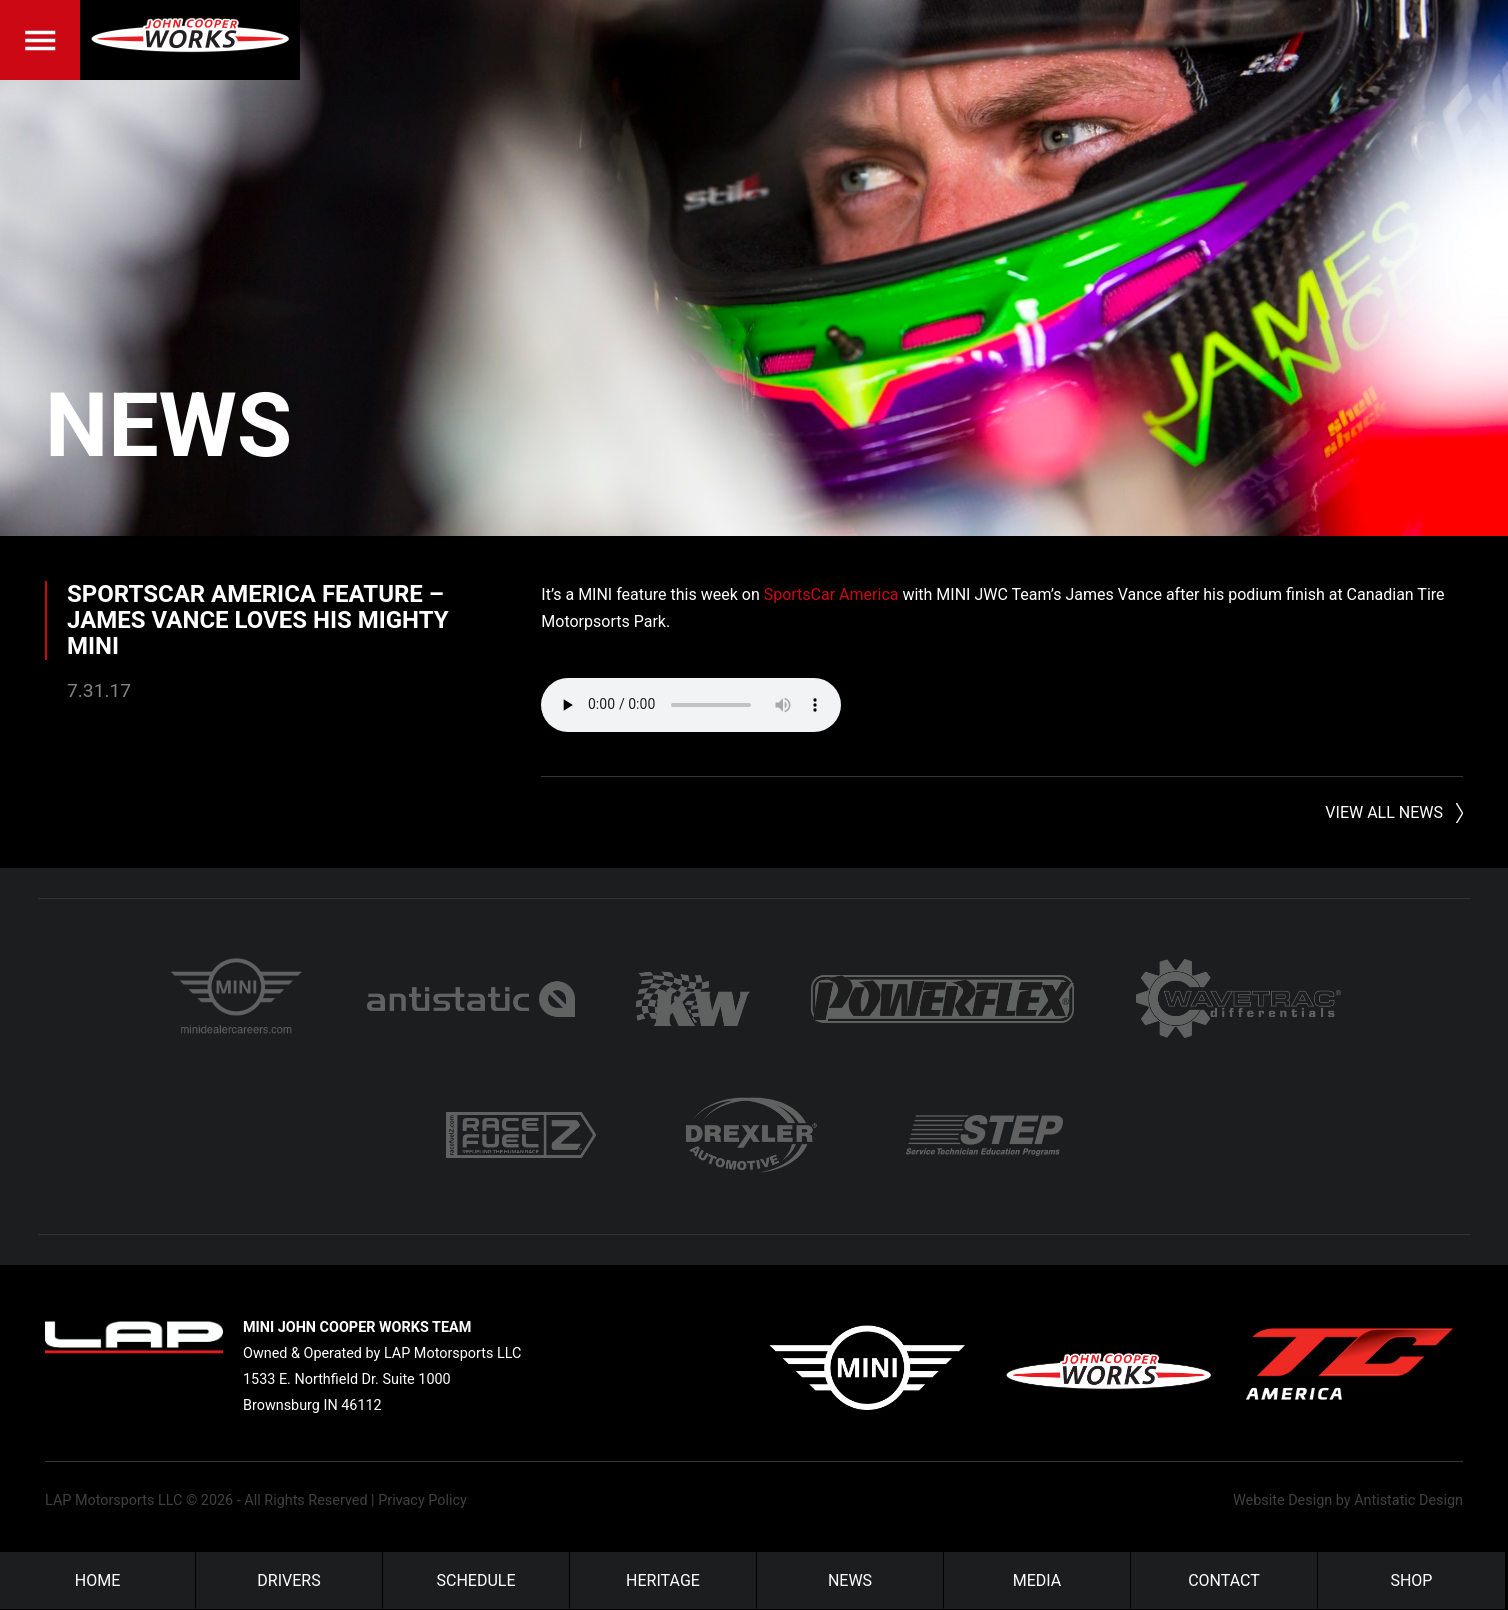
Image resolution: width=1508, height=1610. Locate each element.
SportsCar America (831, 594)
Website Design (1282, 1500)
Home (97, 1580)
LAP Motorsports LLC (113, 1500)
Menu (40, 40)
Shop (1411, 1580)
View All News (1384, 812)
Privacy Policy (422, 1500)
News (168, 425)
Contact (1224, 1580)
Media (1037, 1580)
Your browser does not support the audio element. (691, 705)
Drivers (288, 1580)
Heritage (663, 1580)
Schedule (476, 1580)
